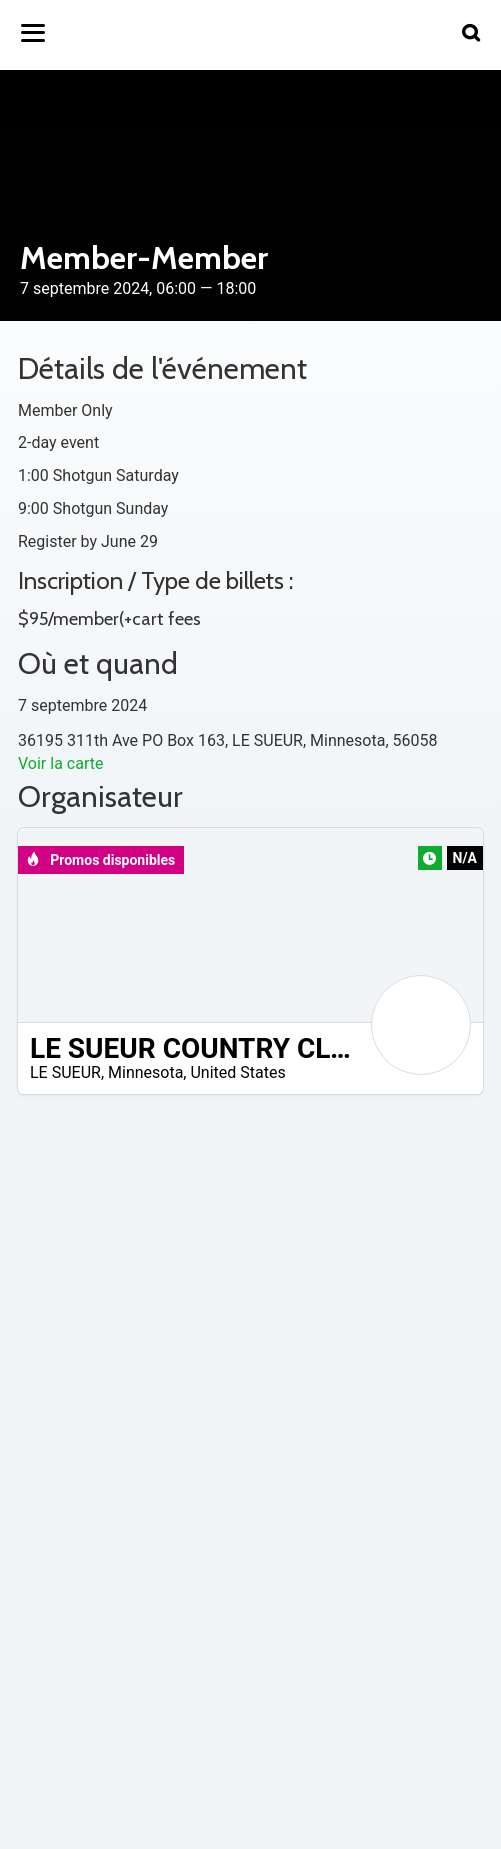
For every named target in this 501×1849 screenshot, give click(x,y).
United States (237, 1072)
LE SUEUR (65, 1072)
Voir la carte (60, 763)
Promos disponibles (100, 860)
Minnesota (145, 1072)
